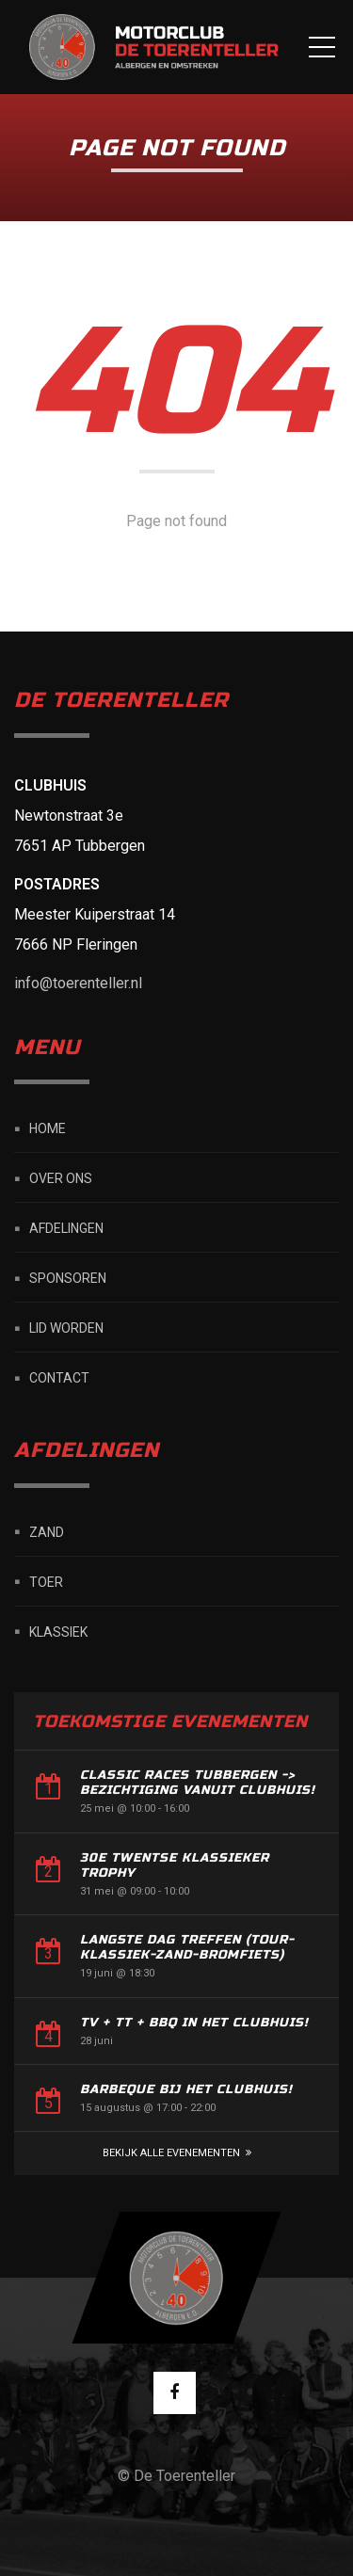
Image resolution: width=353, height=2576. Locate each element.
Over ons (60, 1178)
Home (47, 1128)
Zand (46, 1531)
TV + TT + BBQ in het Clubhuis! (194, 2022)
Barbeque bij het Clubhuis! (186, 2089)
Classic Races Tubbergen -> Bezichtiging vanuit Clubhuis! (197, 1783)
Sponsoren (67, 1278)
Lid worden (66, 1328)
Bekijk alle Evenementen (171, 2153)
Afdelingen (66, 1228)
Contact (59, 1377)
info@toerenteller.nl (78, 983)
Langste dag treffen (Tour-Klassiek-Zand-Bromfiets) (187, 1947)
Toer (46, 1581)
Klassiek (58, 1631)
